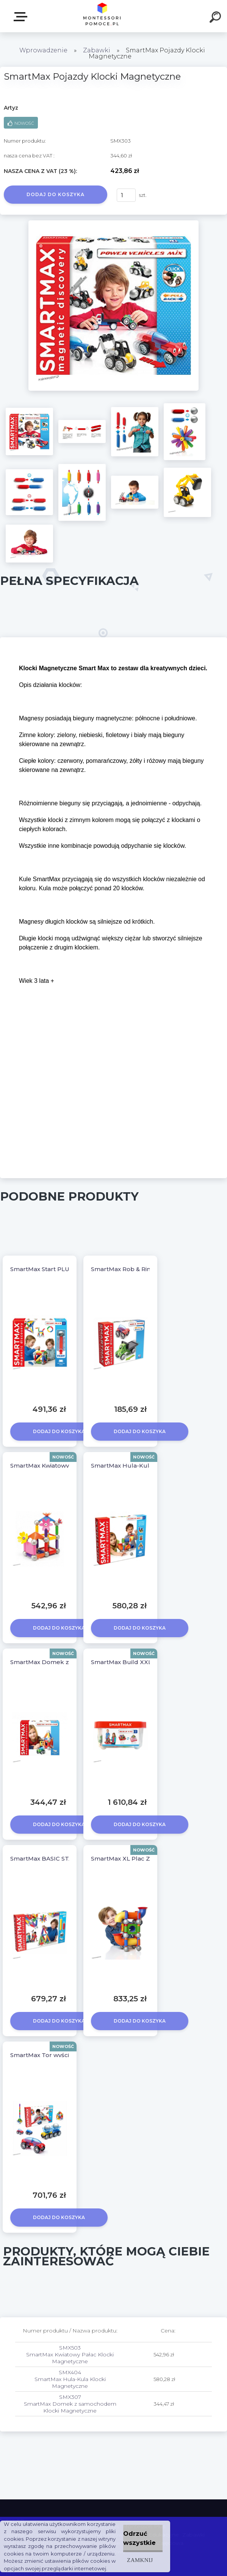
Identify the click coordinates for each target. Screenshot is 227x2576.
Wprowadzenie (43, 50)
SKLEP (22, 16)
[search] (216, 18)
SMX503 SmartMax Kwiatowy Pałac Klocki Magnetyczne (70, 2354)
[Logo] (102, 16)
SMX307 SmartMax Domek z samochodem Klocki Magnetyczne (70, 2404)
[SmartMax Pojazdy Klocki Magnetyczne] (113, 223)
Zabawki (97, 50)
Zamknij (140, 2560)
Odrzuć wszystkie (139, 2538)
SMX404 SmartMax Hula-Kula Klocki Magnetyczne (70, 2379)
